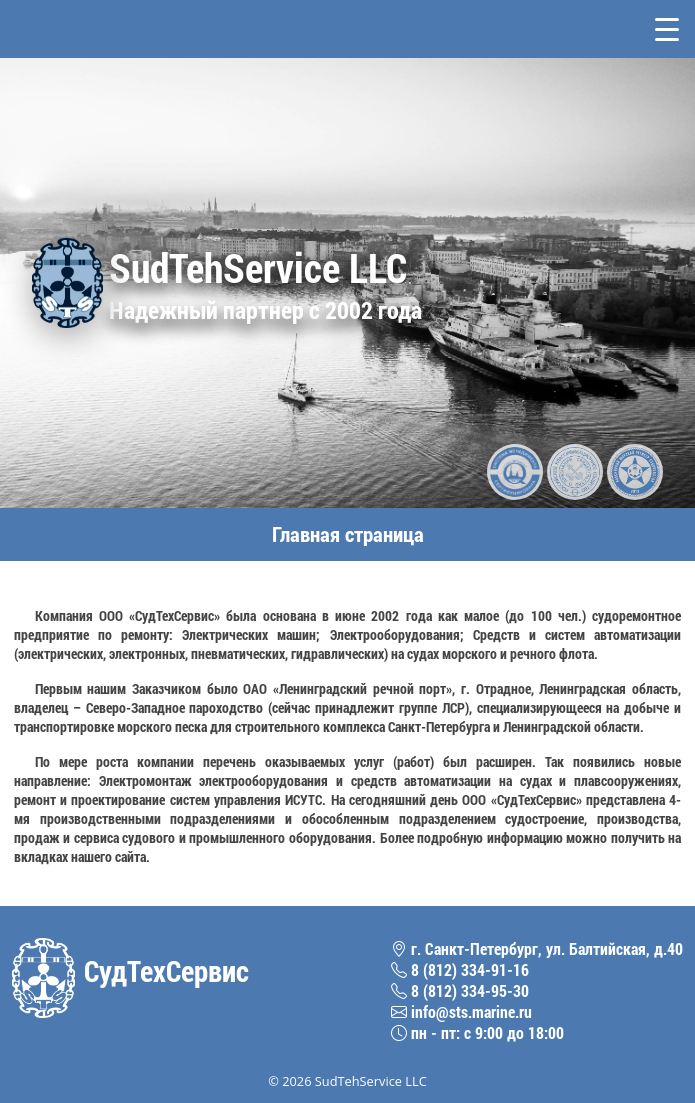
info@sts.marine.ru (461, 1011)
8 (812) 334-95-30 (460, 990)
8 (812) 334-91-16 (460, 969)
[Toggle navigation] (667, 29)
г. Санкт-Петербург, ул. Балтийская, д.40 (537, 948)
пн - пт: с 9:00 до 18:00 (477, 1032)
